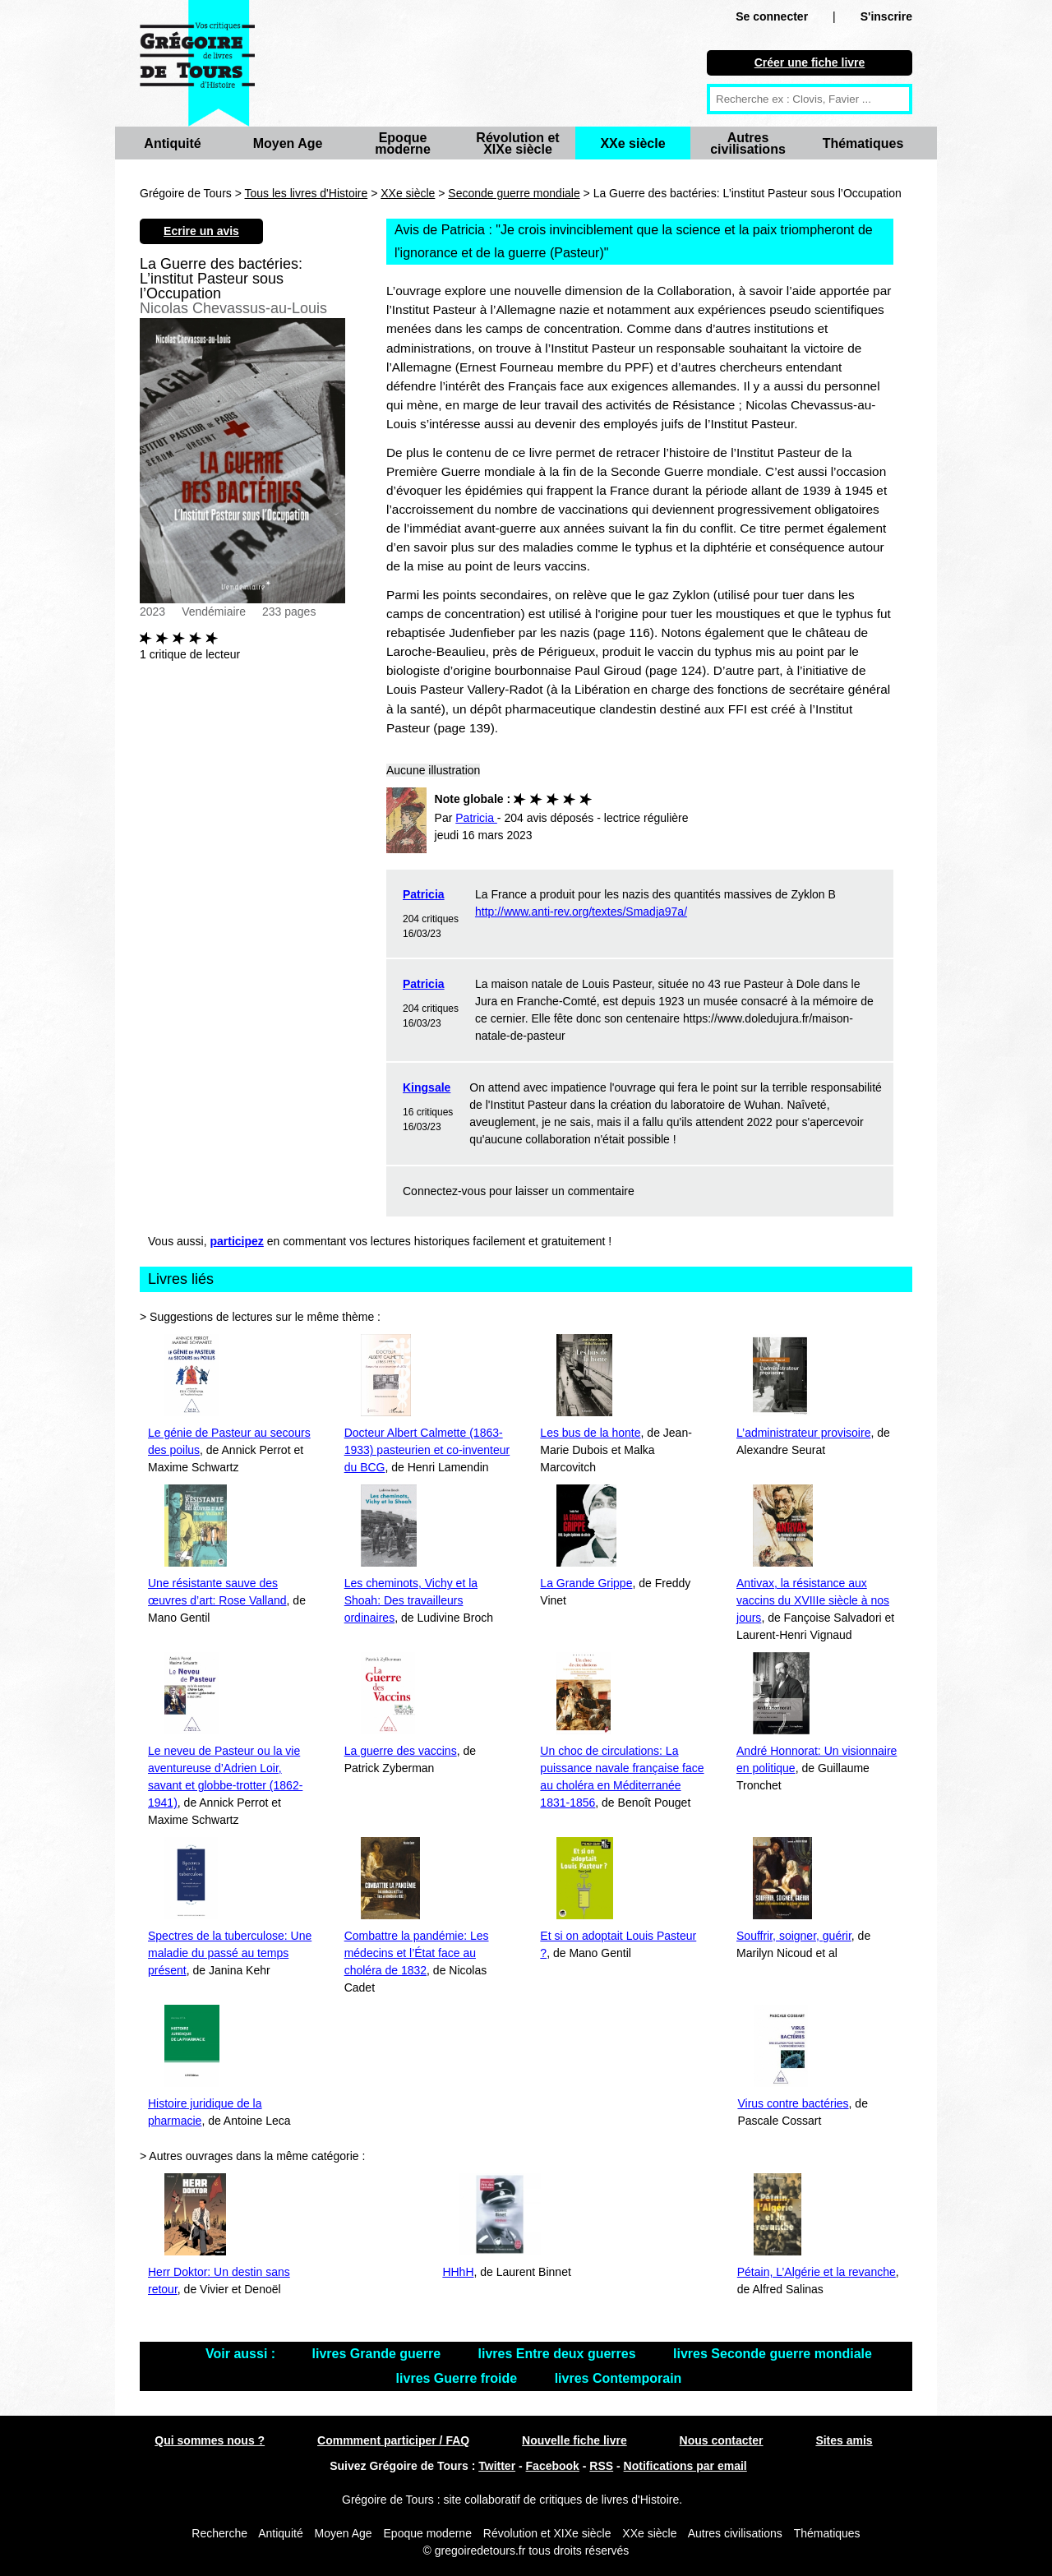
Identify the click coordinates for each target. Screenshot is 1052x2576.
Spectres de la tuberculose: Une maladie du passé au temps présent (229, 1953)
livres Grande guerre (378, 2354)
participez (237, 1241)
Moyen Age (288, 143)
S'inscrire (886, 16)
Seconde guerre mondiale (513, 193)
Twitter (496, 2465)
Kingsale (426, 1087)
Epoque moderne (403, 143)
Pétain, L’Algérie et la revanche (816, 2271)
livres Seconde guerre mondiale (772, 2354)
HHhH (457, 2271)
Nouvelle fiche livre (574, 2440)
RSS (601, 2465)
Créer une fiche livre (809, 62)
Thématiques (863, 143)
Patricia (424, 894)
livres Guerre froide (458, 2378)
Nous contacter (722, 2440)
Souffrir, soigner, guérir (793, 1935)
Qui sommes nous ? (210, 2440)
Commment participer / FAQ (393, 2440)
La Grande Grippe (586, 1583)
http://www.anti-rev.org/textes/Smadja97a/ (581, 911)
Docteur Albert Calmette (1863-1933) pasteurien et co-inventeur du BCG (427, 1450)
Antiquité (172, 143)
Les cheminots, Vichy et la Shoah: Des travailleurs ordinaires (411, 1600)
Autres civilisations (748, 143)
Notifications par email (685, 2465)
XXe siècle (632, 143)
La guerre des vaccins (400, 1750)
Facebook (552, 2465)
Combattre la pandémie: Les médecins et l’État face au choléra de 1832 (416, 1953)
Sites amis (843, 2440)
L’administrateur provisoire (803, 1432)
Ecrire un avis (201, 231)
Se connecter (772, 16)
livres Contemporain (618, 2378)
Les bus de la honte (590, 1432)
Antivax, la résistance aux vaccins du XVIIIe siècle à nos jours (812, 1600)
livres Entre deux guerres (559, 2354)
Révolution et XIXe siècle (517, 143)
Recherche (219, 2533)
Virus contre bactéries (792, 2103)
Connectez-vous (444, 1191)
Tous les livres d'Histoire (306, 193)
